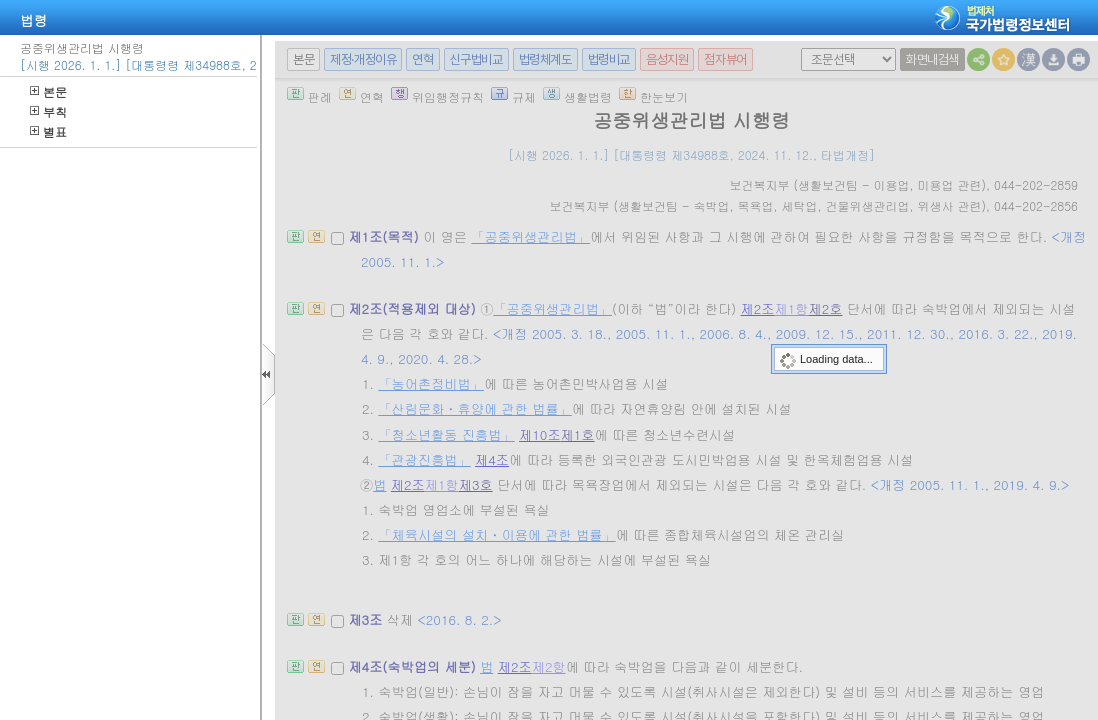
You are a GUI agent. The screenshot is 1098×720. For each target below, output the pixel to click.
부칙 (48, 111)
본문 (48, 91)
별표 (48, 131)
